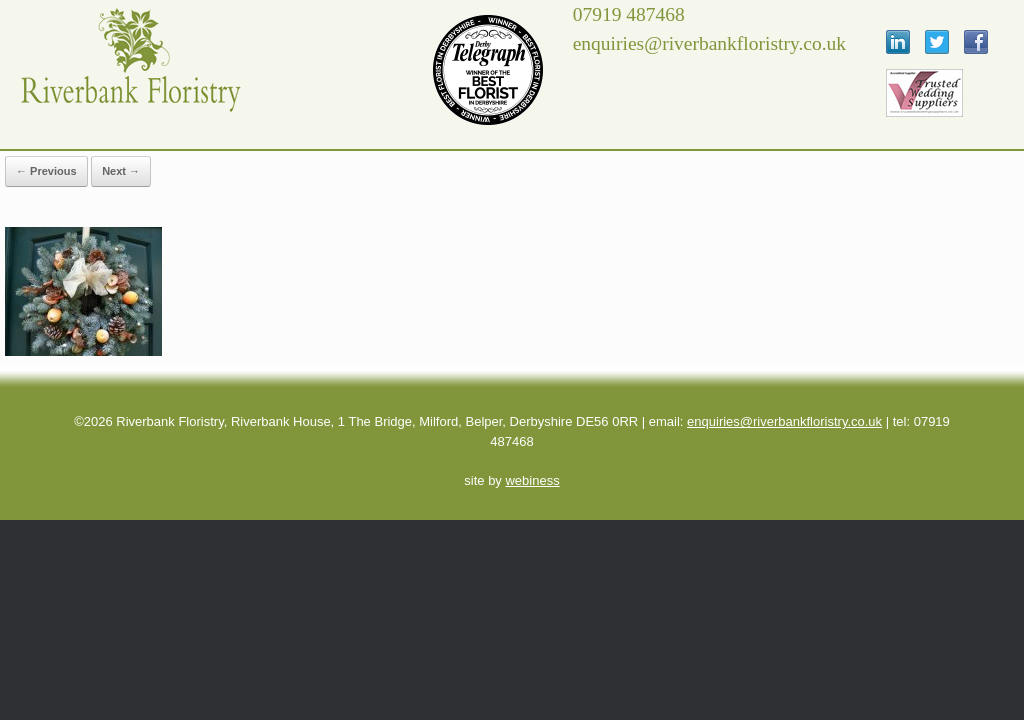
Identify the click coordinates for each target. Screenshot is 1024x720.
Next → (121, 171)
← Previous (46, 171)
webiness (532, 480)
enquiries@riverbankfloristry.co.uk (784, 421)
